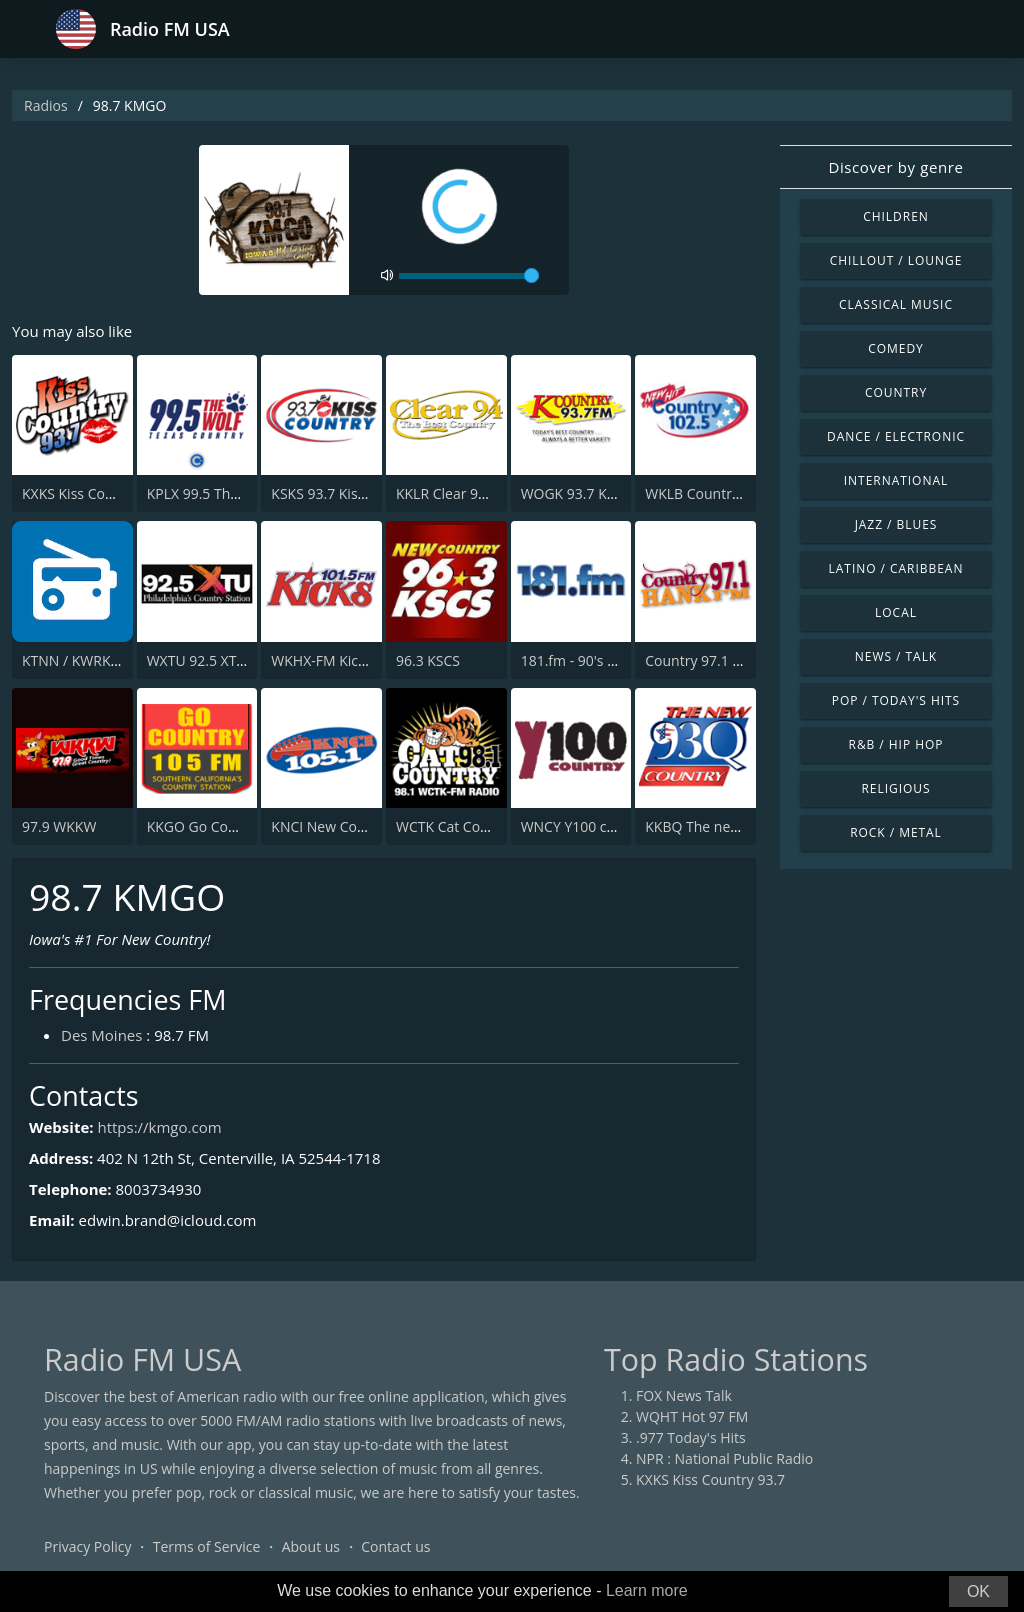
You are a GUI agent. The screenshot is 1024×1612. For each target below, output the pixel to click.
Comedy (896, 348)
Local (896, 612)
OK (978, 1591)
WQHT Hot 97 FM (692, 1416)
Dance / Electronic (896, 436)
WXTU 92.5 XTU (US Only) (228, 660)
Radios (46, 105)
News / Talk (896, 656)
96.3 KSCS (428, 660)
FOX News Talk (684, 1395)
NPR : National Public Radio (724, 1458)
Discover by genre (895, 167)
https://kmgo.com (159, 1127)
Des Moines (101, 1035)
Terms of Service (207, 1546)
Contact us (395, 1546)
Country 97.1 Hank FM (717, 660)
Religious (895, 788)
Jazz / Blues (896, 524)
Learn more (647, 1590)
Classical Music (896, 304)
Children (896, 216)
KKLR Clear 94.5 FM (458, 493)
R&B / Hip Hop (896, 744)
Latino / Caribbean (896, 568)
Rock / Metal (896, 832)
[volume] (469, 276)
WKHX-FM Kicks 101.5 (341, 660)
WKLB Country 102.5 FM (723, 493)
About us (311, 1546)
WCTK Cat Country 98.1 (471, 826)
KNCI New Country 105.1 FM (362, 826)
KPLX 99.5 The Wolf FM (221, 493)
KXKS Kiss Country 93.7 (96, 493)
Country (896, 392)
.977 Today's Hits (691, 1437)
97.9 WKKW (59, 826)
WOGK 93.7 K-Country (592, 493)
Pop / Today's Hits (896, 700)
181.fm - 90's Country (590, 660)
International (896, 480)
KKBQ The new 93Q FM (720, 826)
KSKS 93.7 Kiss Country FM (357, 493)
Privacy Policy (87, 1546)
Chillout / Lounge (896, 260)
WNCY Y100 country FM (597, 826)
